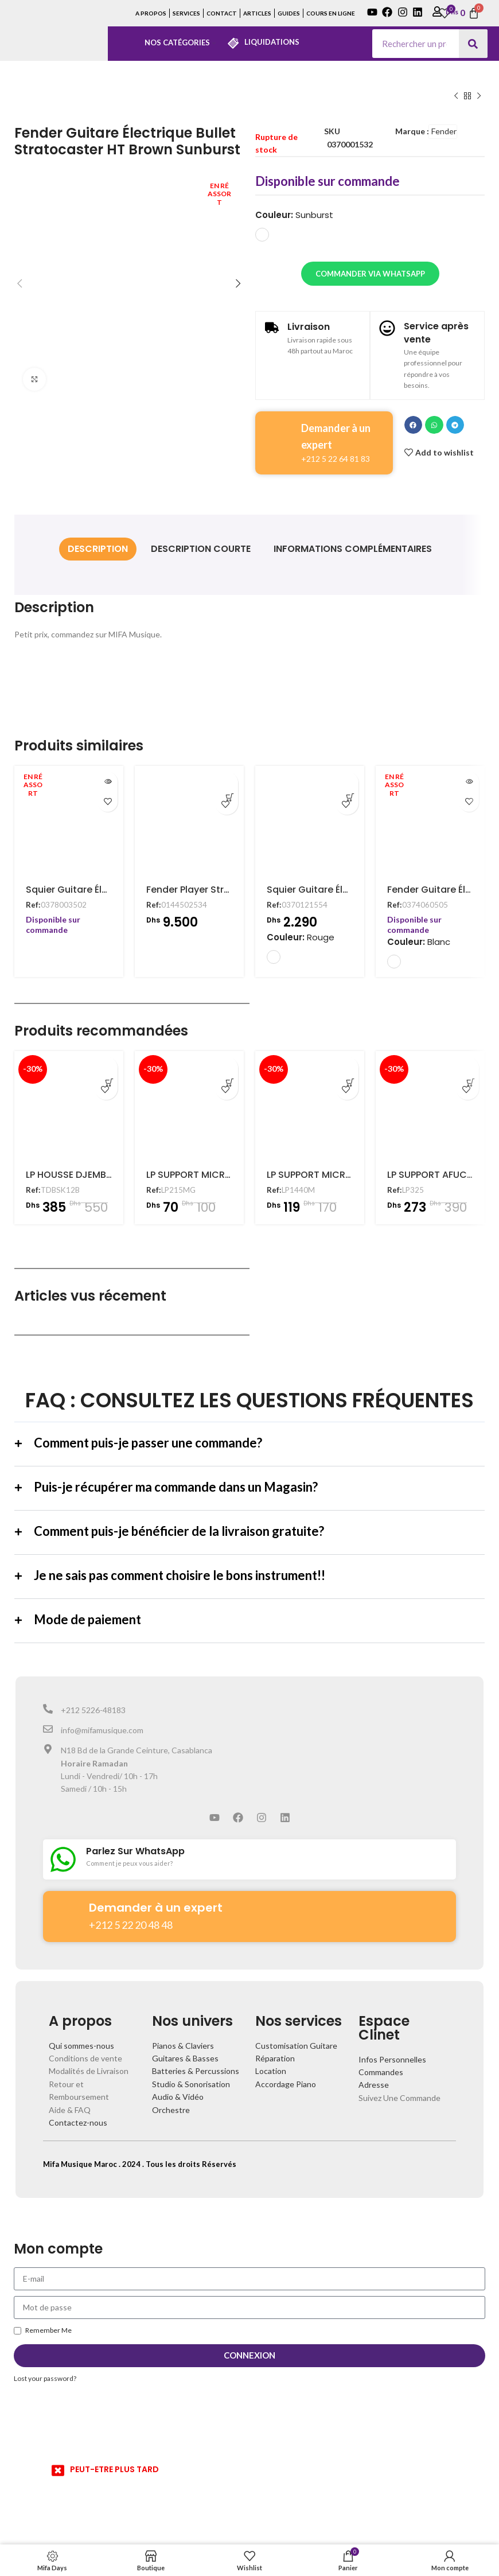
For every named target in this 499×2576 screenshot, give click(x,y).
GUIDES (289, 13)
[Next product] (479, 96)
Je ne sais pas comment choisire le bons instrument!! (179, 1575)
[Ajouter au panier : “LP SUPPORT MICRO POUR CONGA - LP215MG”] (226, 1068)
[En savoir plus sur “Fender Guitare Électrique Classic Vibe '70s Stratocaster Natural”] (469, 782)
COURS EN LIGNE (330, 13)
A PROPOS (150, 13)
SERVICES (186, 13)
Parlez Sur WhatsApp (135, 1851)
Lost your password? (45, 2377)
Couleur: (294, 215)
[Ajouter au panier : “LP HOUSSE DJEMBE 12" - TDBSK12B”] (106, 1068)
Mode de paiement (87, 1619)
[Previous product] (456, 96)
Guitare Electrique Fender (81, 95)
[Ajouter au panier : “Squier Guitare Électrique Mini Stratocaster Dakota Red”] (347, 783)
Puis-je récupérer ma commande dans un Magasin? (176, 1487)
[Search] (473, 43)
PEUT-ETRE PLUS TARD (114, 2468)
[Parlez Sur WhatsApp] (63, 1859)
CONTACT (221, 13)
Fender (444, 131)
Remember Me (43, 2329)
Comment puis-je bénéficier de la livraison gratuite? (179, 1531)
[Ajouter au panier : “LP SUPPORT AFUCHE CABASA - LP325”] (467, 1068)
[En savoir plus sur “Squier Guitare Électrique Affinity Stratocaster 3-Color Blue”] (108, 782)
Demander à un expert (156, 1908)
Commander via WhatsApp (370, 273)
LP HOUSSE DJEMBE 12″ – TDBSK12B (103, 1174)
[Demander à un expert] (66, 1910)
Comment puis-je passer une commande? (148, 1442)
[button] (413, 425)
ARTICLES (257, 13)
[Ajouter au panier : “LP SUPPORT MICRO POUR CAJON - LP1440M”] (347, 1068)
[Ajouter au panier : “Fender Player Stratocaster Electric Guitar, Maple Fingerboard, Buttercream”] (226, 783)
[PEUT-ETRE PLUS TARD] (58, 2470)
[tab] (98, 549)
